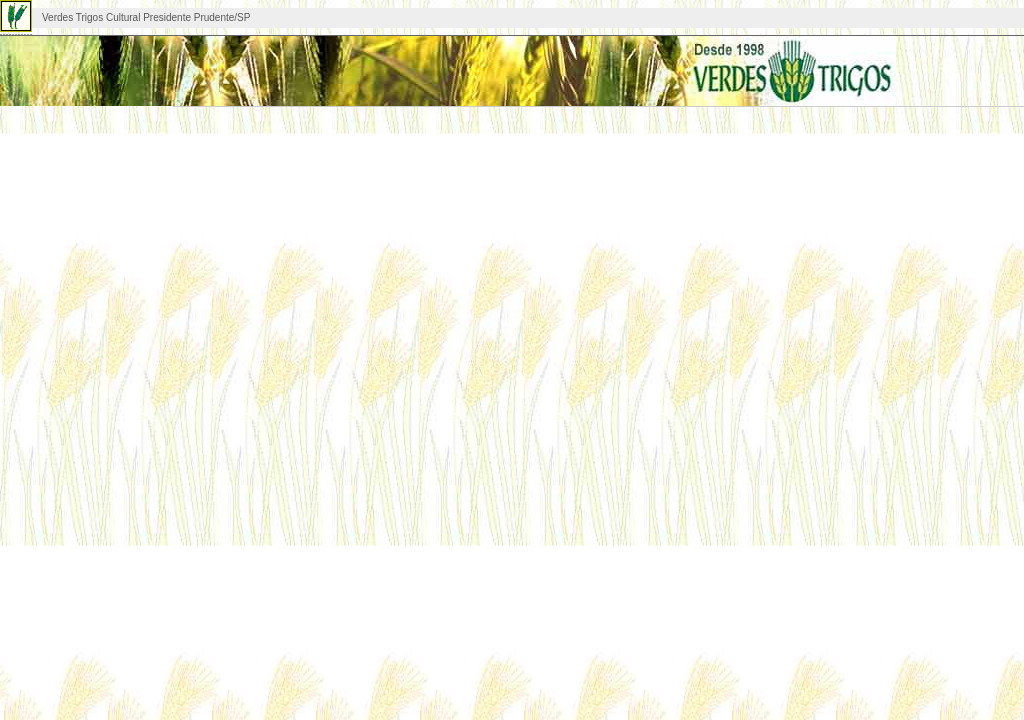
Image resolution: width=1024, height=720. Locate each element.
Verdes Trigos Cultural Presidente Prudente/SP (146, 17)
